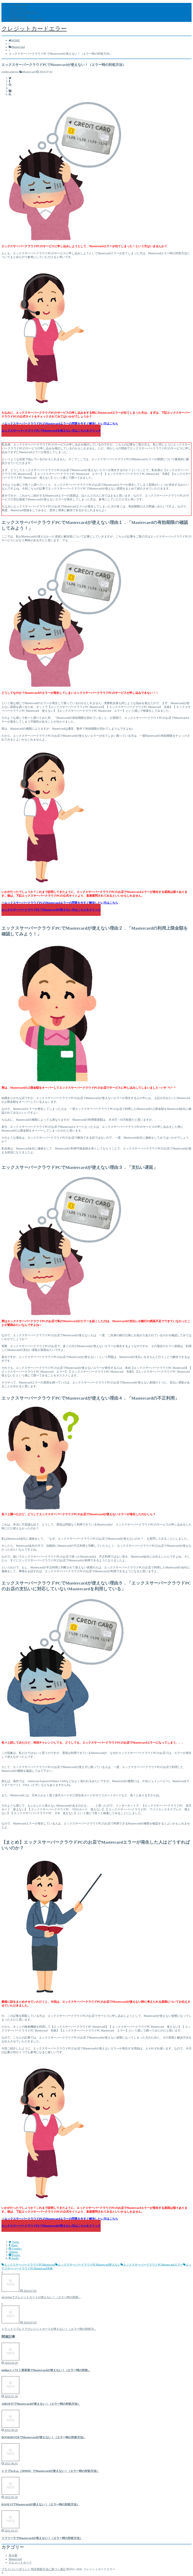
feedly (14, 2258)
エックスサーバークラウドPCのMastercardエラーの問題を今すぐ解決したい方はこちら (61, 423)
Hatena (13, 2251)
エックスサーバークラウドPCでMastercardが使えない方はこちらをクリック (51, 909)
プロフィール (17, 16)
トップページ (17, 8)
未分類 (13, 2555)
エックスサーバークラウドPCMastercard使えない (88, 2264)
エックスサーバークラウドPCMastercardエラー (152, 2264)
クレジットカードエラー (34, 28)
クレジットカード (20, 2562)
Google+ (16, 2248)
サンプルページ (19, 4)
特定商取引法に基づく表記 (26, 19)
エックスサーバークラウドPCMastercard (28, 2264)
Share (13, 2245)
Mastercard (15, 2559)
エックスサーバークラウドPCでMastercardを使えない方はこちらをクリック (51, 430)
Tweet (14, 2242)
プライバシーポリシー (23, 12)
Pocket (15, 2255)
